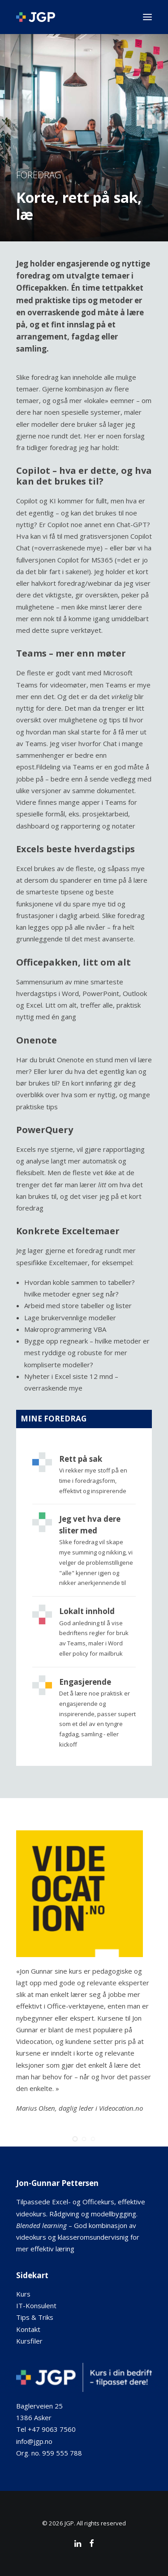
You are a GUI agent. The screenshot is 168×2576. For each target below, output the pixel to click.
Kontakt (28, 2329)
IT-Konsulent (36, 2305)
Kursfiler (29, 2340)
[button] (147, 17)
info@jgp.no (34, 2441)
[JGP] (35, 17)
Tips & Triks (34, 2317)
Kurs (23, 2293)
